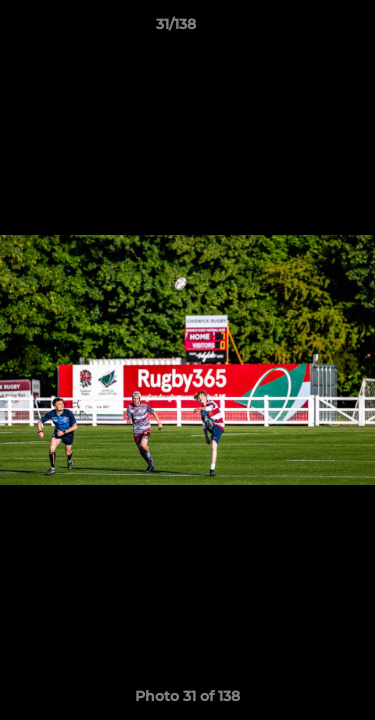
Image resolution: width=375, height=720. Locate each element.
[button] (303, 29)
